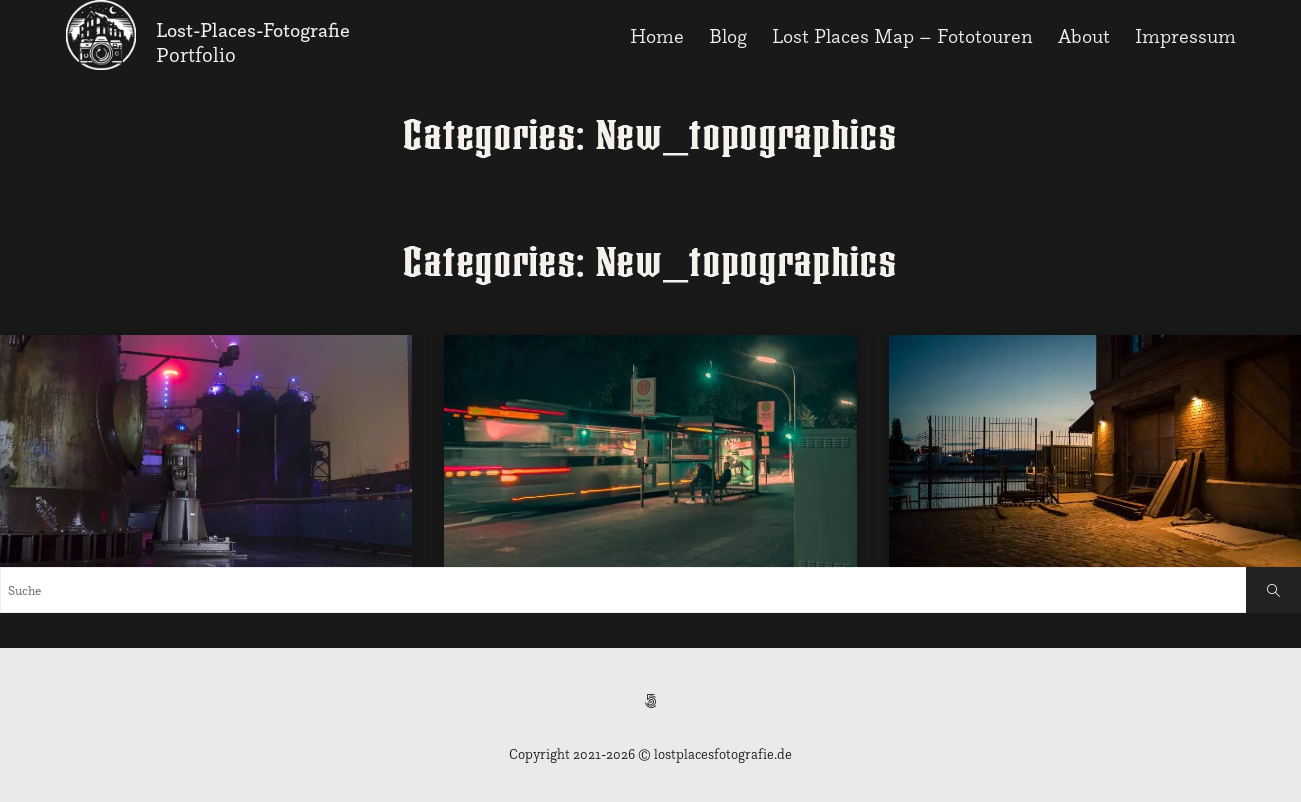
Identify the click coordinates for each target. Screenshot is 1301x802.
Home (657, 36)
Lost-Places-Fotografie (253, 30)
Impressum (1185, 36)
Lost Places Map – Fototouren (902, 36)
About (1084, 36)
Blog (728, 36)
